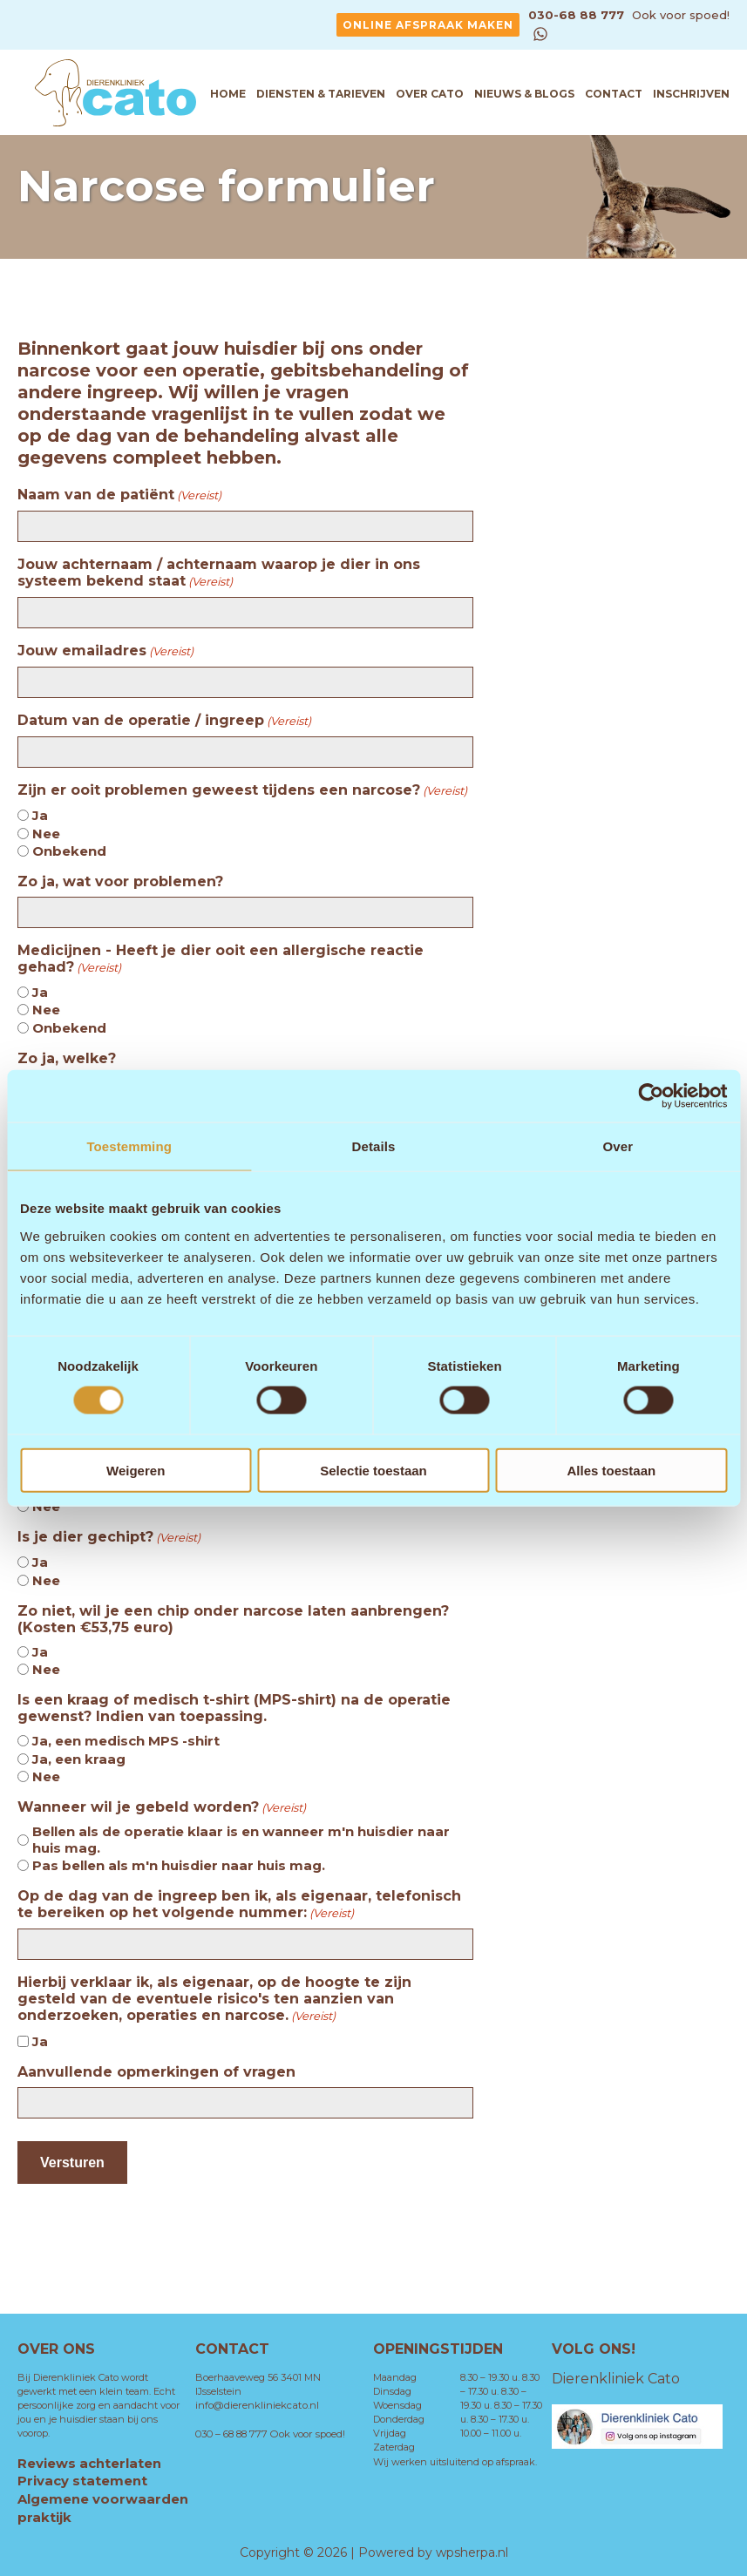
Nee (46, 833)
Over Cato (430, 93)
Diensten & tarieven (320, 93)
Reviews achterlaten (89, 2463)
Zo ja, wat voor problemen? (120, 881)
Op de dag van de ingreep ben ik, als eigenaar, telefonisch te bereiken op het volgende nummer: (239, 1905)
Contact (613, 93)
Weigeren (135, 1469)
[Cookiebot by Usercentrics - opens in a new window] (650, 1096)
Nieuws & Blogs (524, 93)
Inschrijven (691, 93)
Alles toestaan (611, 1469)
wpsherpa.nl (472, 2550)
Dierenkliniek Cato (616, 2378)
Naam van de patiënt (119, 495)
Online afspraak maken (428, 24)
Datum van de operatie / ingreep (164, 720)
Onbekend (69, 851)
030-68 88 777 (578, 15)
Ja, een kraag (79, 1759)
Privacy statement (82, 2480)
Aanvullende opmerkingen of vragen (156, 2072)
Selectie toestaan (373, 1469)
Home (228, 93)
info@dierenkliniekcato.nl (304, 2391)
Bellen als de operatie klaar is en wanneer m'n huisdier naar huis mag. (241, 1839)
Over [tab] (618, 1146)
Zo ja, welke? (66, 1058)
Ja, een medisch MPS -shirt (126, 1740)
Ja (40, 815)
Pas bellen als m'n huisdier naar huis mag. (178, 1865)
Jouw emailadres (105, 651)
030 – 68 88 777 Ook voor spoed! (266, 2420)
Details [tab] (374, 1146)
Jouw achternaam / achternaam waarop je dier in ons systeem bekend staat (218, 573)
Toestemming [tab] (129, 1146)
